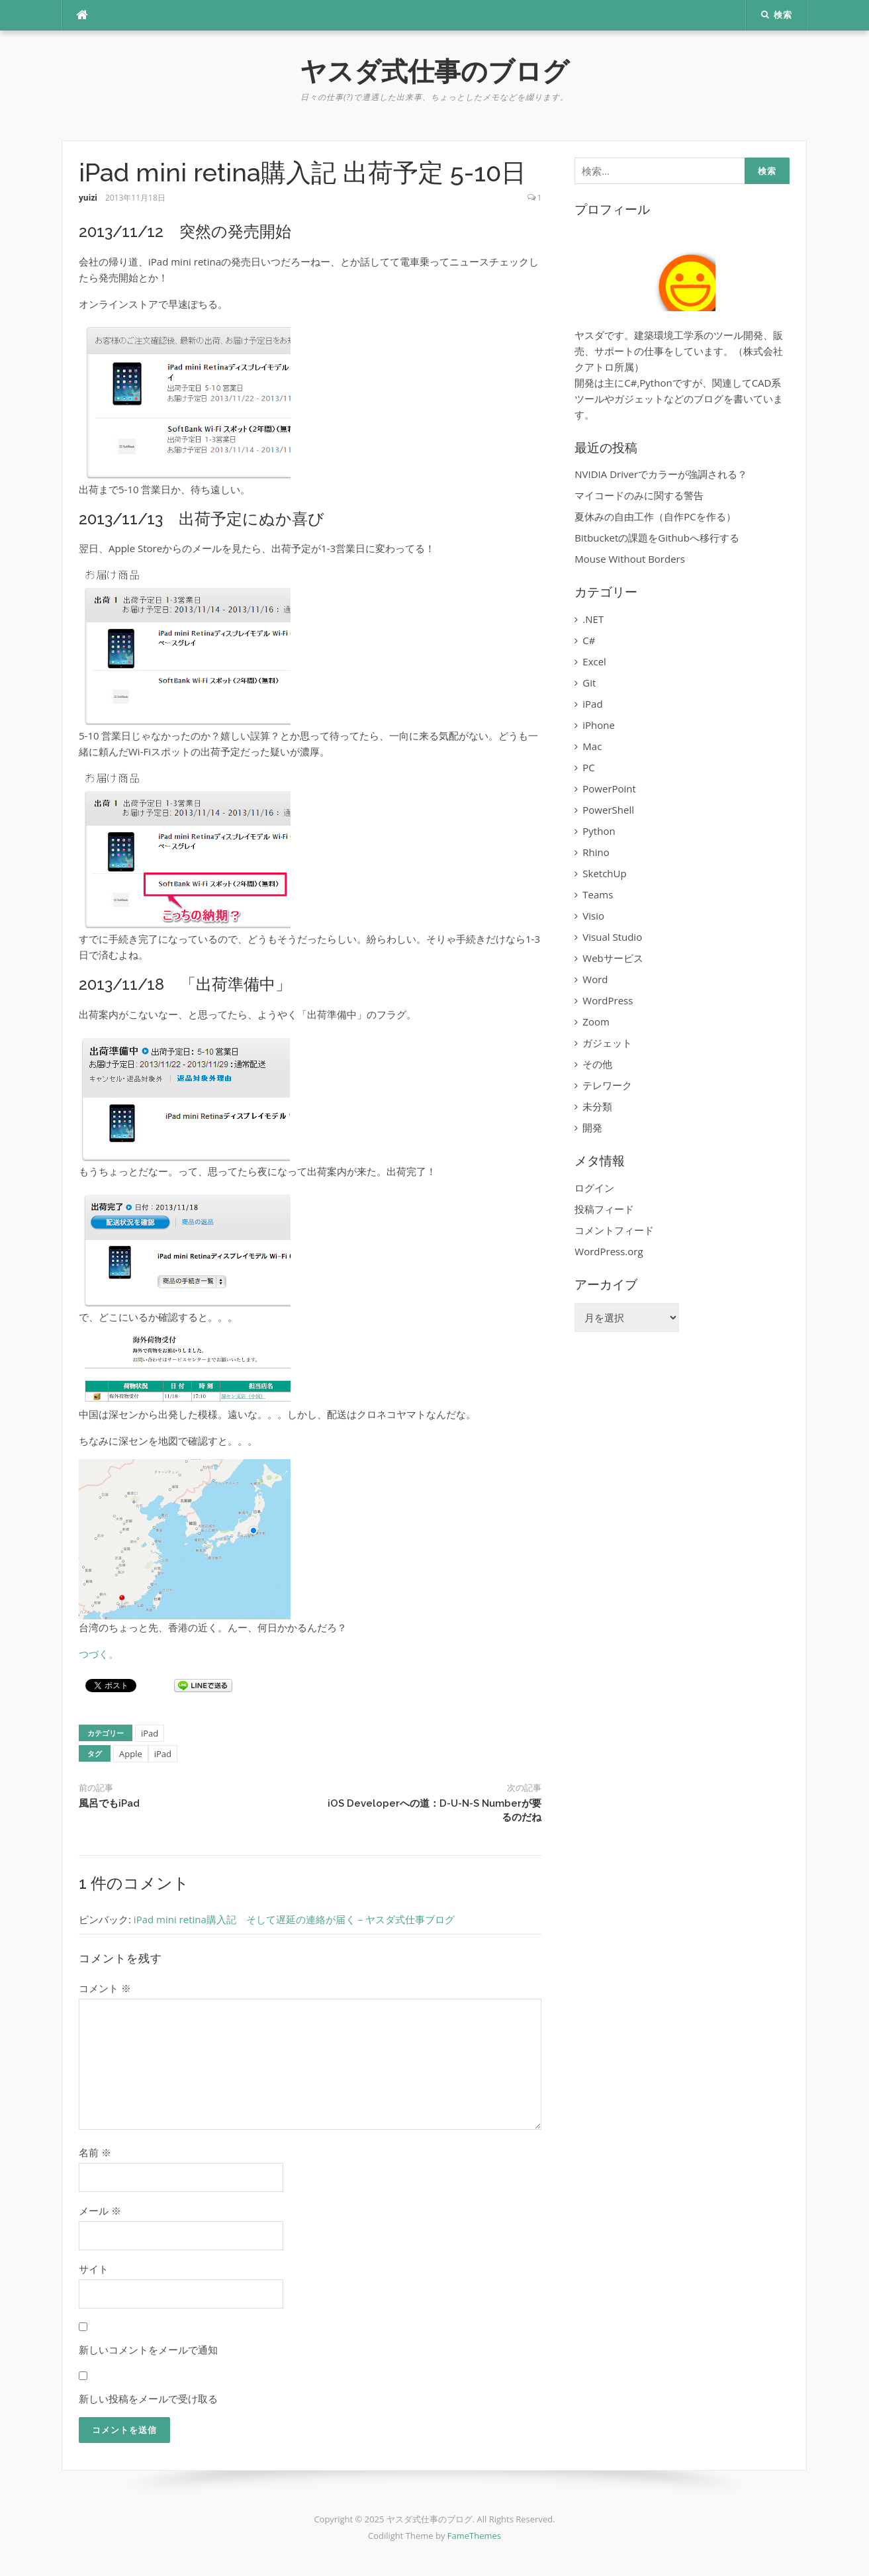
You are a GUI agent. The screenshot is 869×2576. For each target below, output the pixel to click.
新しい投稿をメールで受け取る (148, 2398)
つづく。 (98, 1653)
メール (100, 2210)
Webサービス (612, 958)
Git (589, 682)
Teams (597, 894)
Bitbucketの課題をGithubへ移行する (656, 537)
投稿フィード (604, 1209)
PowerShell (608, 809)
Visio (593, 915)
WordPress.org (608, 1251)
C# (588, 640)
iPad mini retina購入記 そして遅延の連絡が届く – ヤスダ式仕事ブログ (294, 1919)
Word (595, 979)
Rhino (595, 852)
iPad (149, 1733)
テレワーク (607, 1085)
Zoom (596, 1021)
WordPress (607, 1000)
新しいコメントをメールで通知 (148, 2349)
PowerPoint (609, 788)
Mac (592, 746)
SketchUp (604, 873)
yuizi (88, 197)
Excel (594, 661)
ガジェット (607, 1042)
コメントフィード (614, 1230)
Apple (130, 1754)
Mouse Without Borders (629, 558)
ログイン (594, 1187)
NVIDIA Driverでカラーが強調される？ (660, 474)
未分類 (597, 1106)
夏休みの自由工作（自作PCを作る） (654, 516)
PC (588, 767)
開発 (592, 1127)
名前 (95, 2152)
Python (598, 830)
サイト (94, 2268)
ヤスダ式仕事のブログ (434, 71)
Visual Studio (612, 936)
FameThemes (474, 2536)
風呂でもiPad (109, 1803)
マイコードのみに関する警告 (639, 495)
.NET (593, 619)
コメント (105, 1988)
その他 (597, 1064)
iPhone (598, 725)
